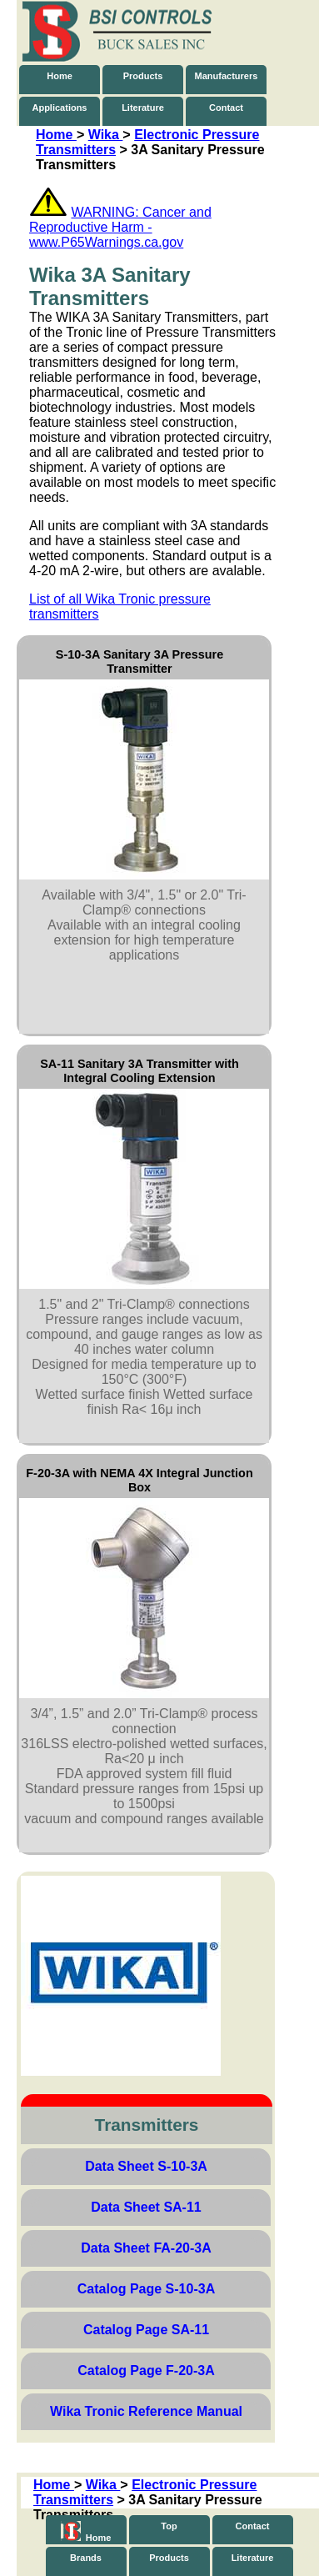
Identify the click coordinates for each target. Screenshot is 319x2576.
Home (59, 76)
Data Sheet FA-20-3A (146, 2248)
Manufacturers (226, 76)
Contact (226, 108)
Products (143, 76)
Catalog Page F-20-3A (145, 2370)
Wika (105, 135)
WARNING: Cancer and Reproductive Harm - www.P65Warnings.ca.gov (120, 227)
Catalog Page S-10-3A (146, 2289)
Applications (59, 108)
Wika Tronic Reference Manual (146, 2411)
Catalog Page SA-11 (146, 2330)
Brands (86, 2558)
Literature (143, 108)
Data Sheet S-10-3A (146, 2166)
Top (169, 2526)
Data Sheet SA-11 (146, 2207)
